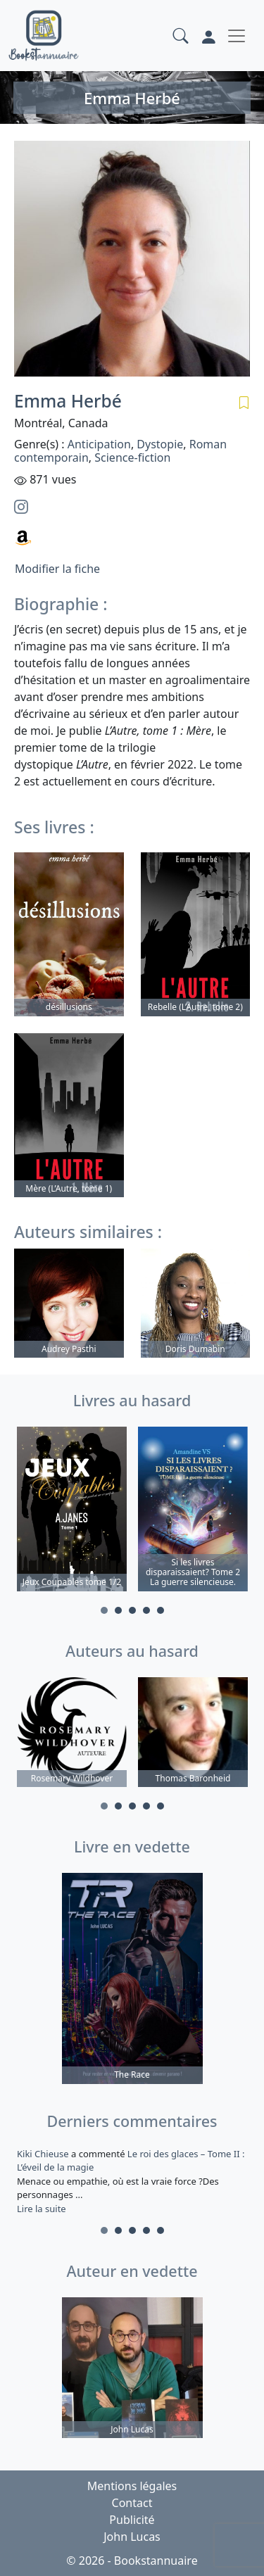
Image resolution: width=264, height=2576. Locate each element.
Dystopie (160, 444)
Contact (132, 2503)
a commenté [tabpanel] (132, 2181)
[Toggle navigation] (237, 36)
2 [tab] (118, 1610)
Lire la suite (41, 2208)
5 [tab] (160, 1610)
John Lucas (132, 2536)
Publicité (131, 2519)
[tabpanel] (71, 1511)
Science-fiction (132, 457)
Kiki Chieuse (44, 2153)
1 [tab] (104, 1610)
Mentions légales (132, 2486)
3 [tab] (132, 1610)
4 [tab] (146, 1610)
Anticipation (99, 444)
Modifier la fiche (57, 568)
